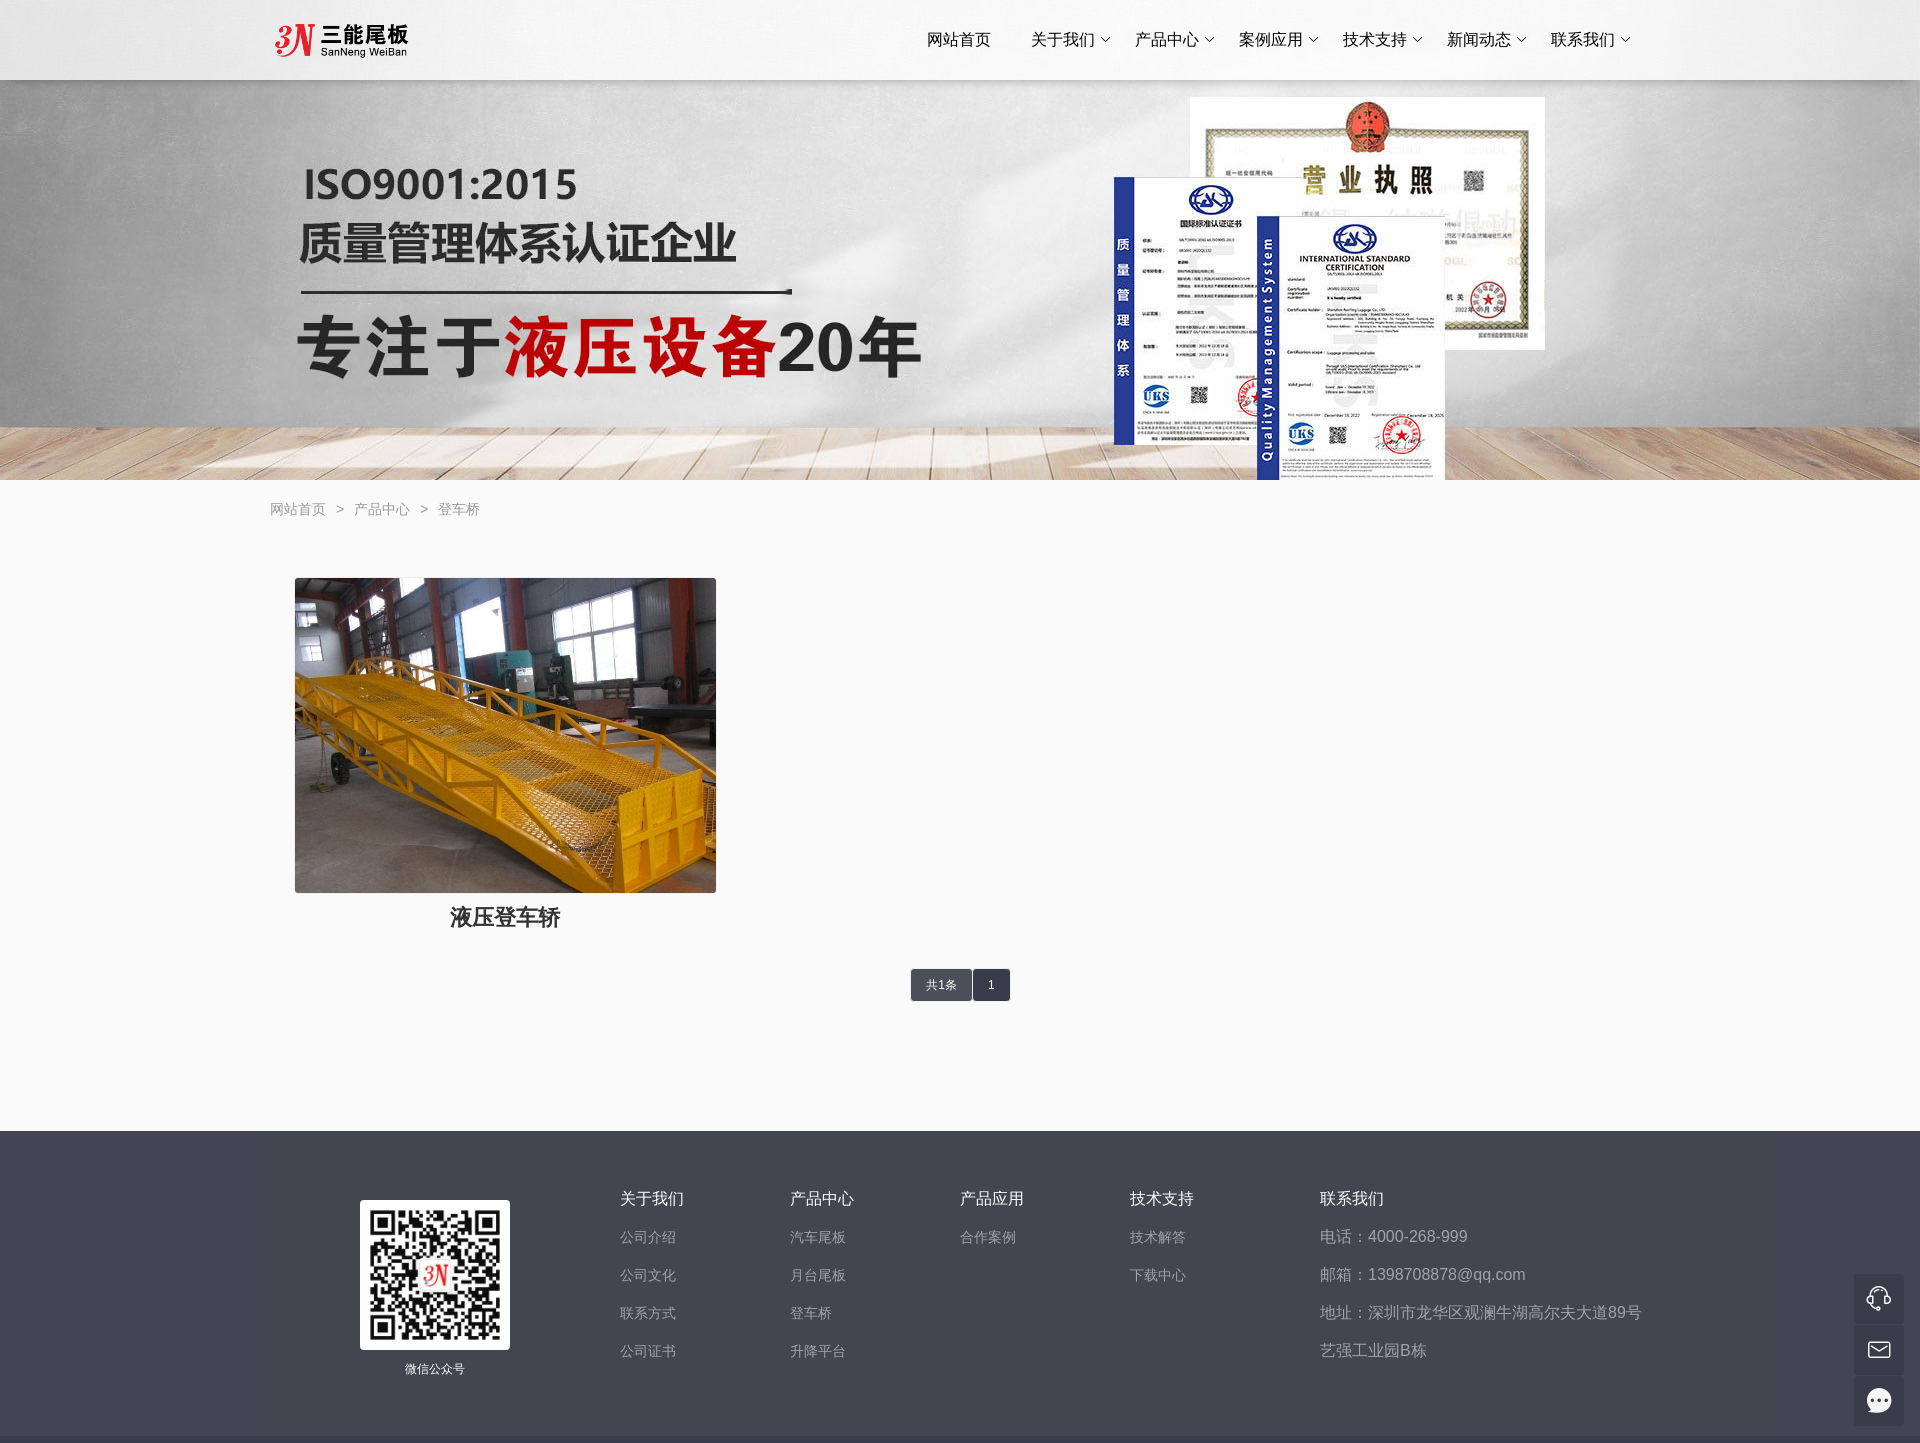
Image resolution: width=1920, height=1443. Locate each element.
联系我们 (1591, 40)
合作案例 (988, 1237)
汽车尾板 (818, 1237)
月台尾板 (818, 1275)
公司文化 (648, 1275)
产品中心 (1175, 40)
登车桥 (459, 509)
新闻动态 (1487, 40)
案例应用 (1279, 40)
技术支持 (1383, 40)
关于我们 (1071, 40)
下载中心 (1158, 1275)
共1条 (941, 985)
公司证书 (648, 1351)
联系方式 (648, 1313)
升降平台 (818, 1351)
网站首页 (959, 39)
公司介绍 (648, 1237)
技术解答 (1158, 1237)
